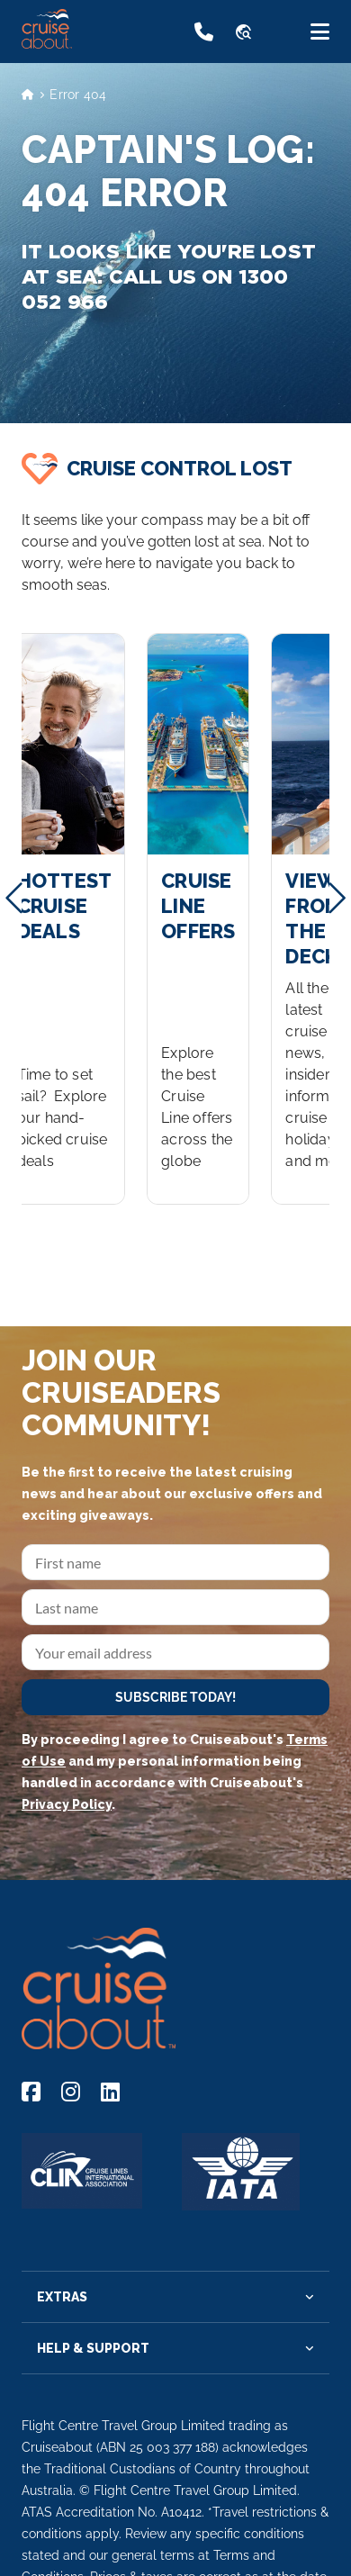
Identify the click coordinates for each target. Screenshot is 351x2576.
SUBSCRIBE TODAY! (175, 1697)
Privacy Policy (67, 1804)
